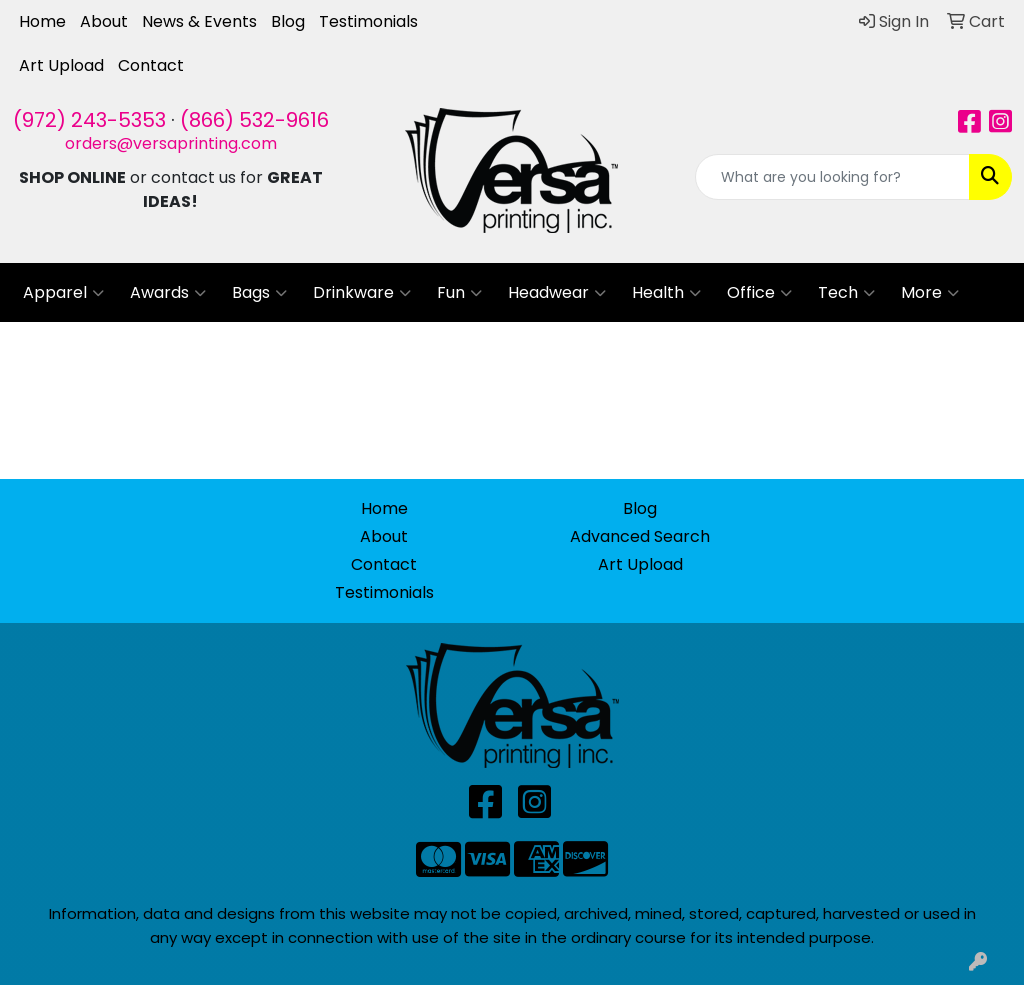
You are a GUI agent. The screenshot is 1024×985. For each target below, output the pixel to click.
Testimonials (368, 21)
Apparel (63, 293)
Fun (459, 293)
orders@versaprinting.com (171, 143)
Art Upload (61, 65)
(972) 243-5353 (89, 120)
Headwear (557, 293)
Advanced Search (640, 536)
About (104, 21)
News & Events (199, 21)
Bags (259, 293)
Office (759, 293)
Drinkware (362, 293)
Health (666, 293)
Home (42, 21)
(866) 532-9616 (254, 120)
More (930, 293)
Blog (288, 21)
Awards (168, 293)
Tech (846, 293)
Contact (151, 65)
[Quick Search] (832, 177)
